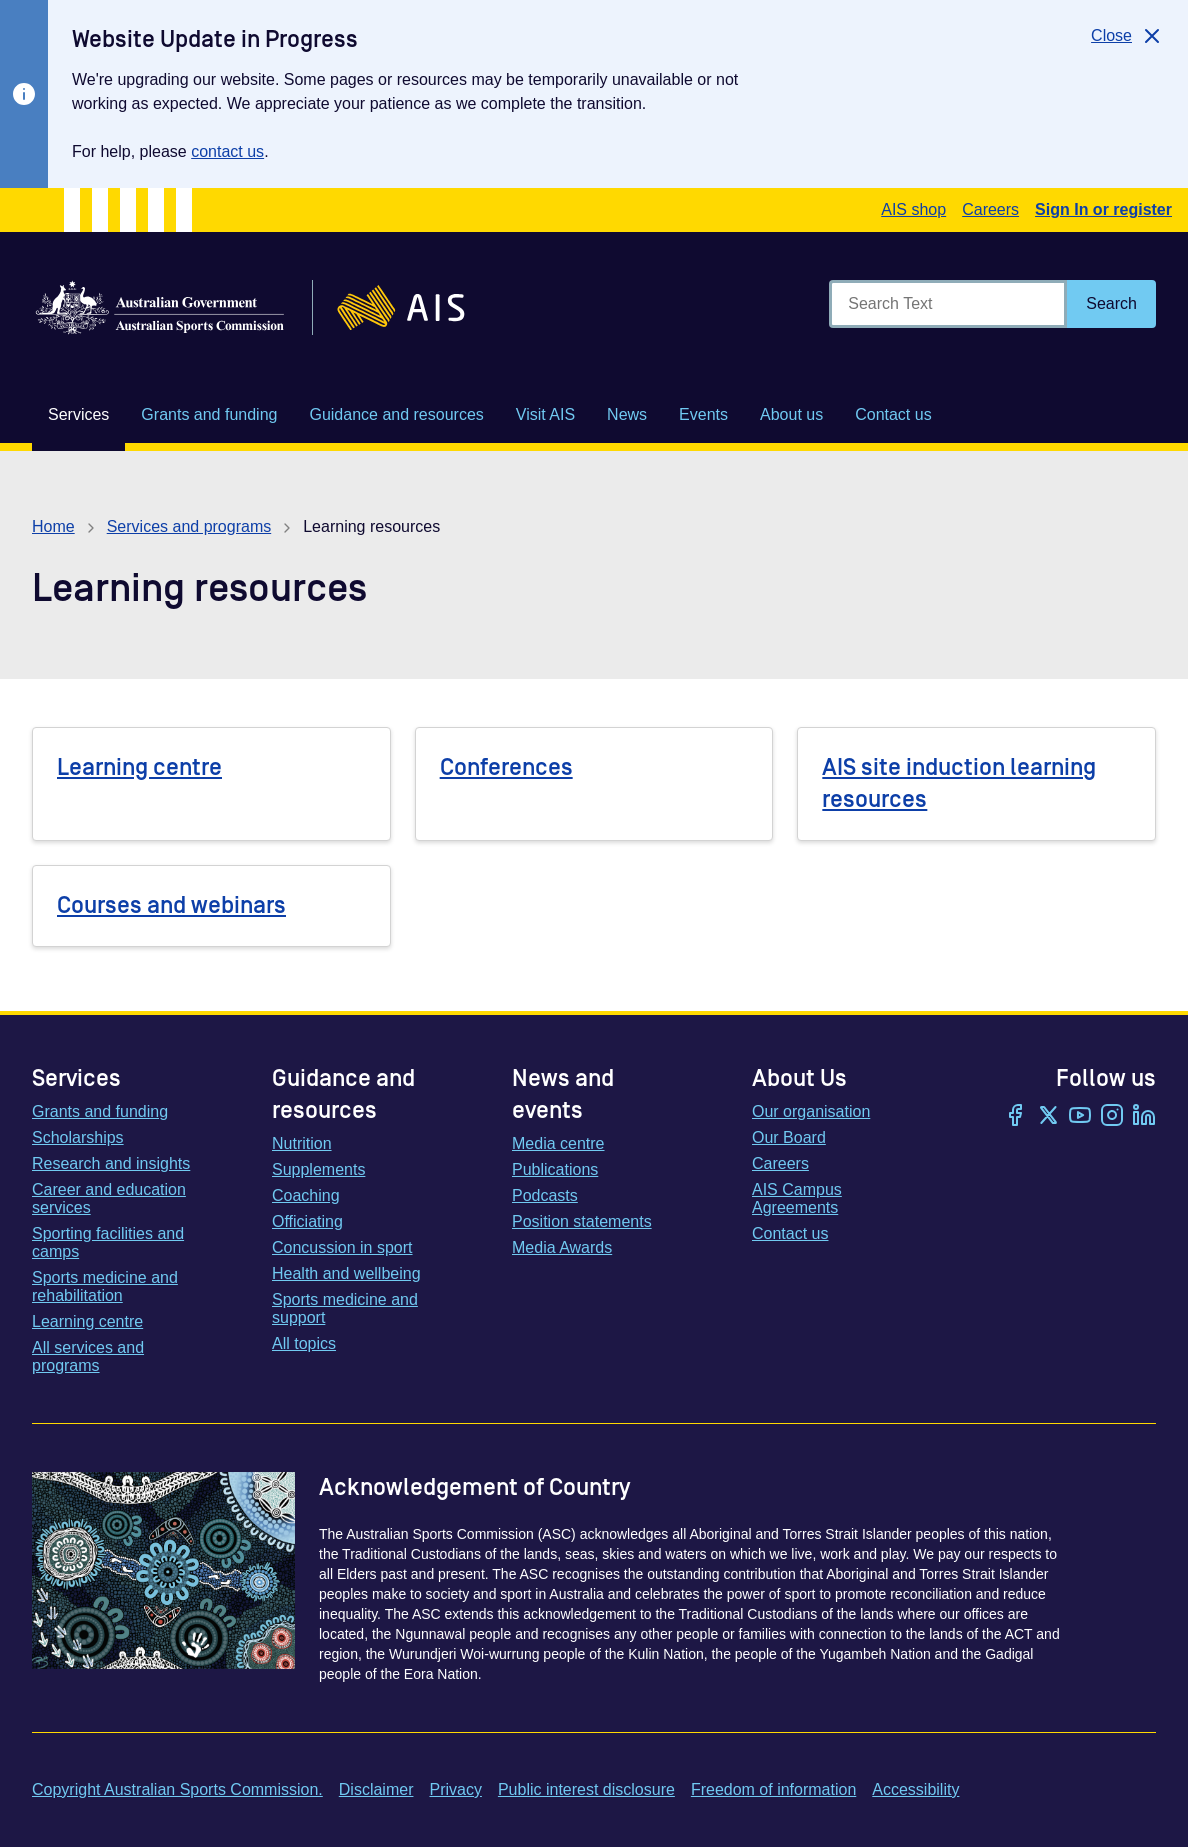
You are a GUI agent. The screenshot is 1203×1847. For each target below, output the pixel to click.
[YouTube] (1080, 1117)
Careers (990, 209)
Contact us (790, 1233)
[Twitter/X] (1048, 1117)
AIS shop (913, 209)
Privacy (455, 1789)
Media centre (558, 1143)
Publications (555, 1169)
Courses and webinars (171, 905)
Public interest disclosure (586, 1789)
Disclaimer (376, 1789)
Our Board (789, 1137)
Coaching (306, 1195)
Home (53, 526)
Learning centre (139, 767)
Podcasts (545, 1195)
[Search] (1111, 304)
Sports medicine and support (345, 1308)
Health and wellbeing (346, 1273)
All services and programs (88, 1356)
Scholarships (78, 1137)
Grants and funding (100, 1111)
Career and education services (109, 1198)
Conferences (506, 767)
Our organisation (811, 1111)
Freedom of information (773, 1789)
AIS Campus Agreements (797, 1198)
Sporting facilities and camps (108, 1242)
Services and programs (189, 526)
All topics (304, 1343)
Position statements (582, 1221)
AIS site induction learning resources (959, 783)
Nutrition (302, 1143)
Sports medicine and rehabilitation (105, 1286)
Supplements (318, 1169)
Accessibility (915, 1789)
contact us (227, 151)
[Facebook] (1016, 1117)
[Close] (1127, 36)
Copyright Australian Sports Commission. (177, 1789)
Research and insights (111, 1163)
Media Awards (562, 1247)
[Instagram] (1112, 1117)
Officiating (307, 1221)
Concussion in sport (342, 1247)
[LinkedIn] (1144, 1117)
